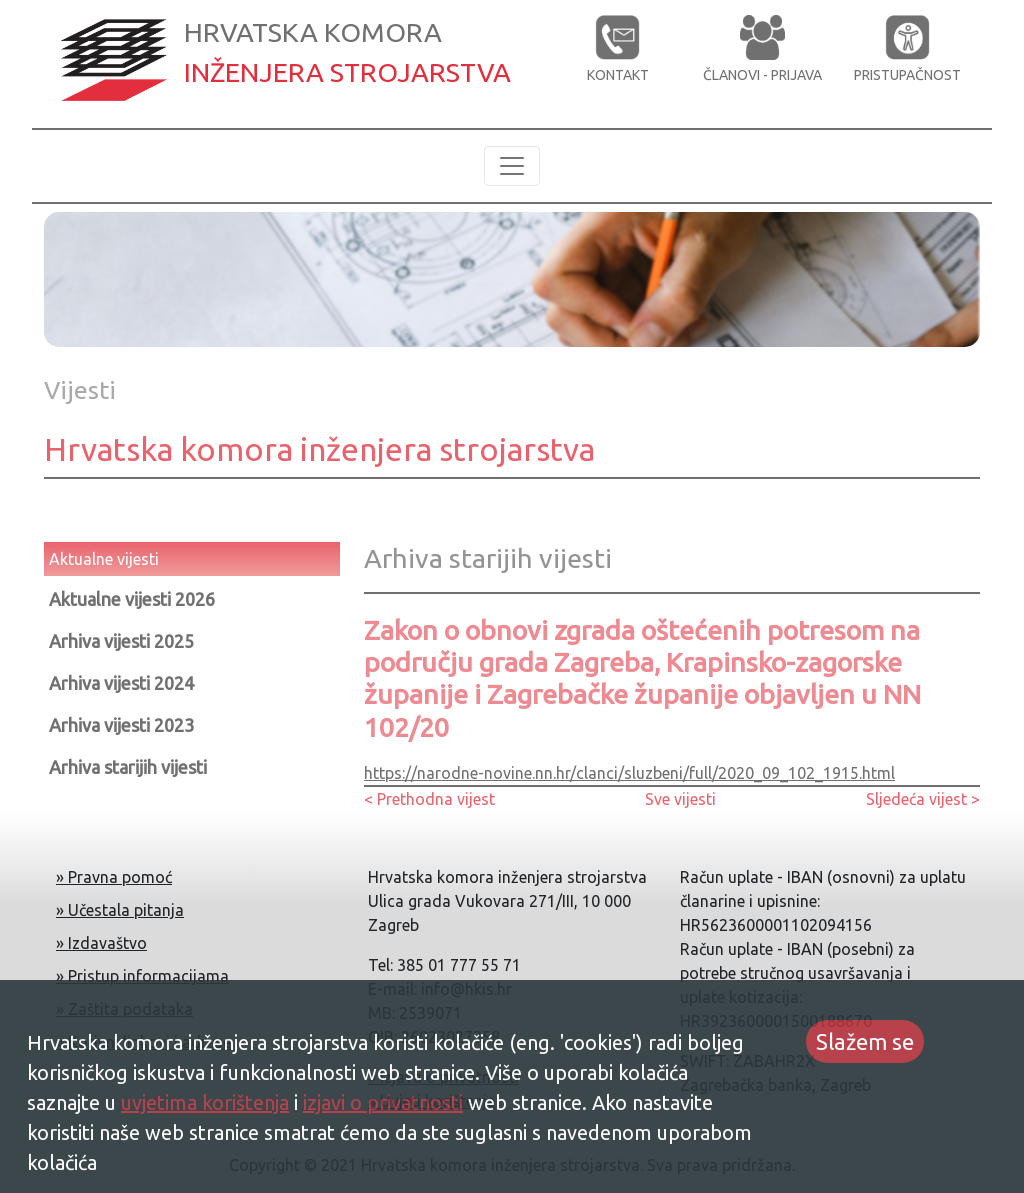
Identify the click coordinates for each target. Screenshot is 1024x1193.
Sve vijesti (680, 799)
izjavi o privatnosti (383, 1102)
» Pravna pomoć (114, 877)
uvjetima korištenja (205, 1102)
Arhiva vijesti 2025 (121, 641)
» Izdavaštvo (101, 943)
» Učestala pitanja (120, 910)
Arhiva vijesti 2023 (121, 725)
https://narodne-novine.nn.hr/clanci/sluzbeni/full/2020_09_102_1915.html (629, 773)
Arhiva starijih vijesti (128, 767)
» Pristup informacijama (142, 976)
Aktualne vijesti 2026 (132, 599)
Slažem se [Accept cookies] (865, 1041)
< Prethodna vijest (429, 799)
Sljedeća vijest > (923, 799)
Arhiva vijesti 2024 (121, 683)
